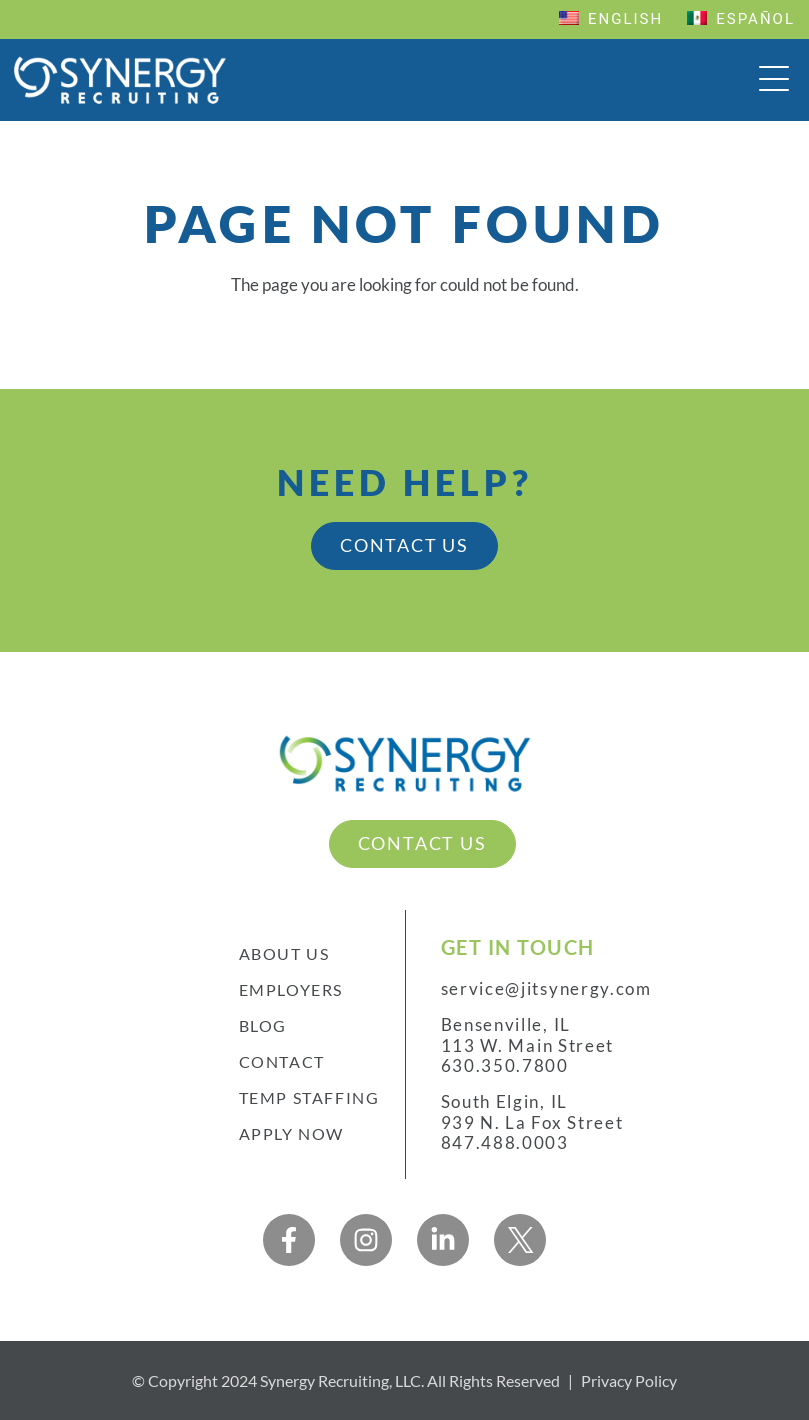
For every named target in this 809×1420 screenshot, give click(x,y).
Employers (291, 989)
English (611, 19)
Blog (263, 1025)
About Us (284, 953)
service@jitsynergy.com (547, 989)
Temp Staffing (309, 1097)
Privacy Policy (629, 1380)
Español (741, 19)
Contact (282, 1061)
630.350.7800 (506, 1066)
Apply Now (291, 1133)
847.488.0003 (506, 1143)
